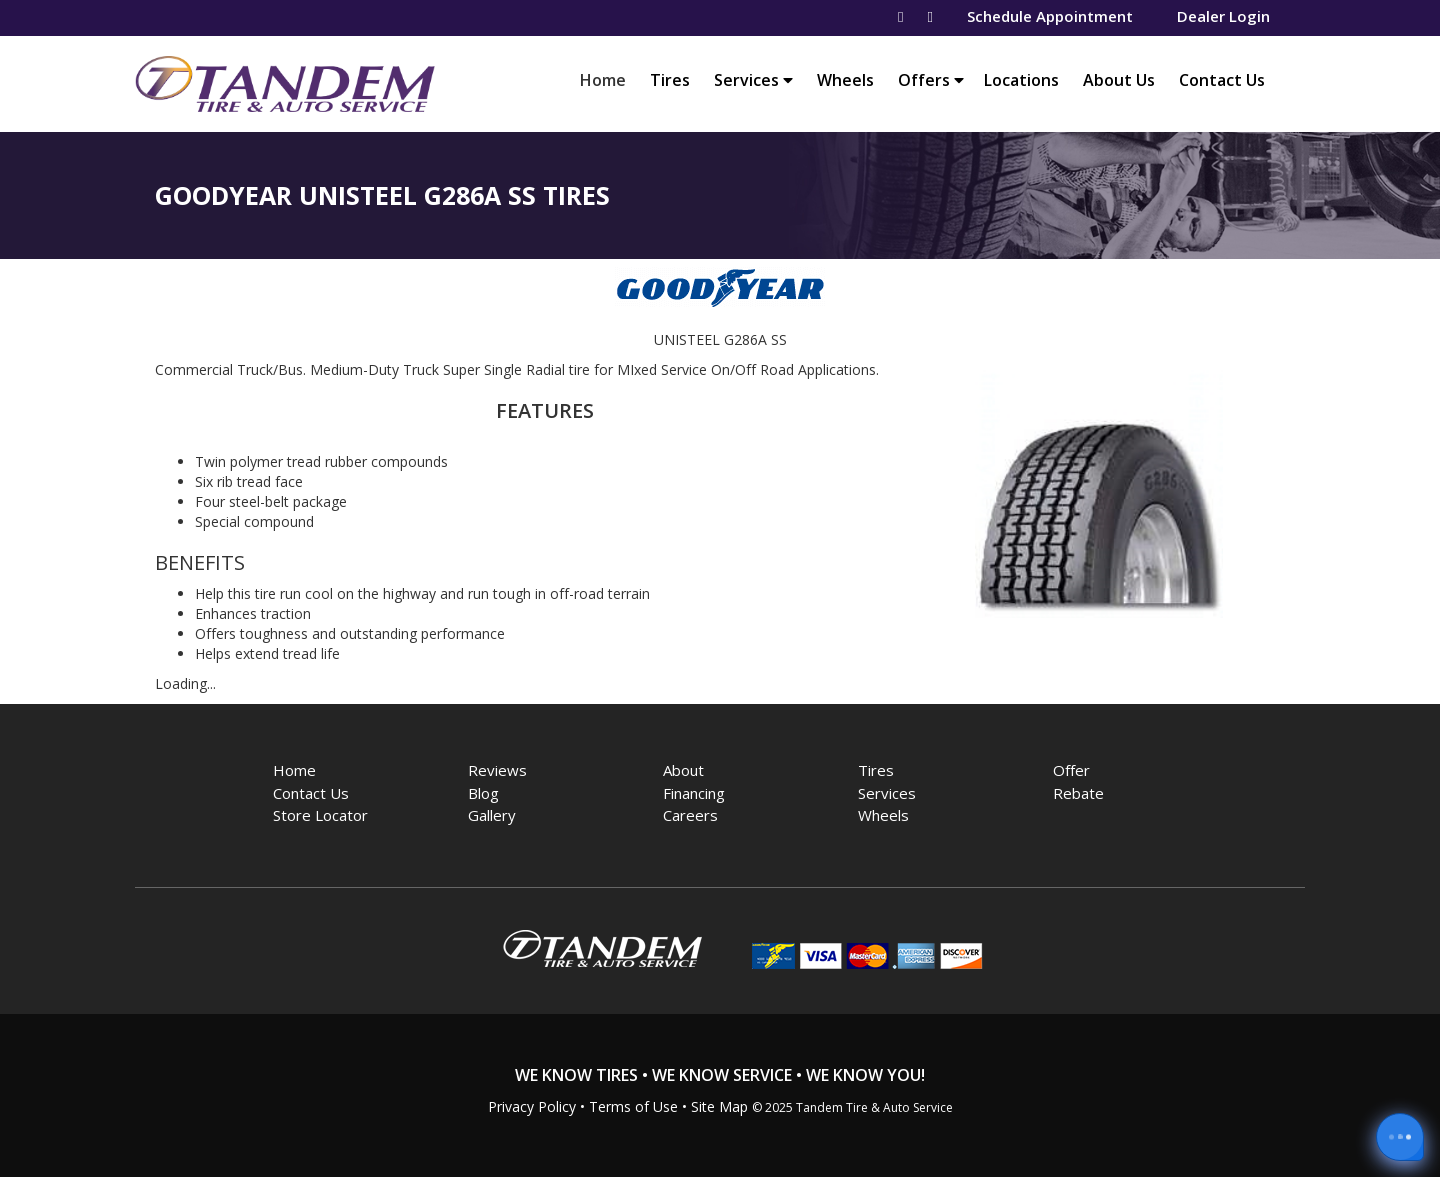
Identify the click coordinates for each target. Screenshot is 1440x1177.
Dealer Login (1223, 16)
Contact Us (1222, 80)
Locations (1021, 80)
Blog (483, 793)
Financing (694, 793)
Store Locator (320, 815)
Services (753, 80)
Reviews (497, 770)
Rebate (1078, 793)
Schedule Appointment (1050, 16)
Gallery (492, 815)
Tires (670, 80)
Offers (931, 80)
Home (608, 79)
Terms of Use (633, 1106)
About (683, 770)
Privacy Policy (532, 1106)
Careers (690, 815)
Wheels (845, 80)
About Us (1119, 80)
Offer (1071, 770)
